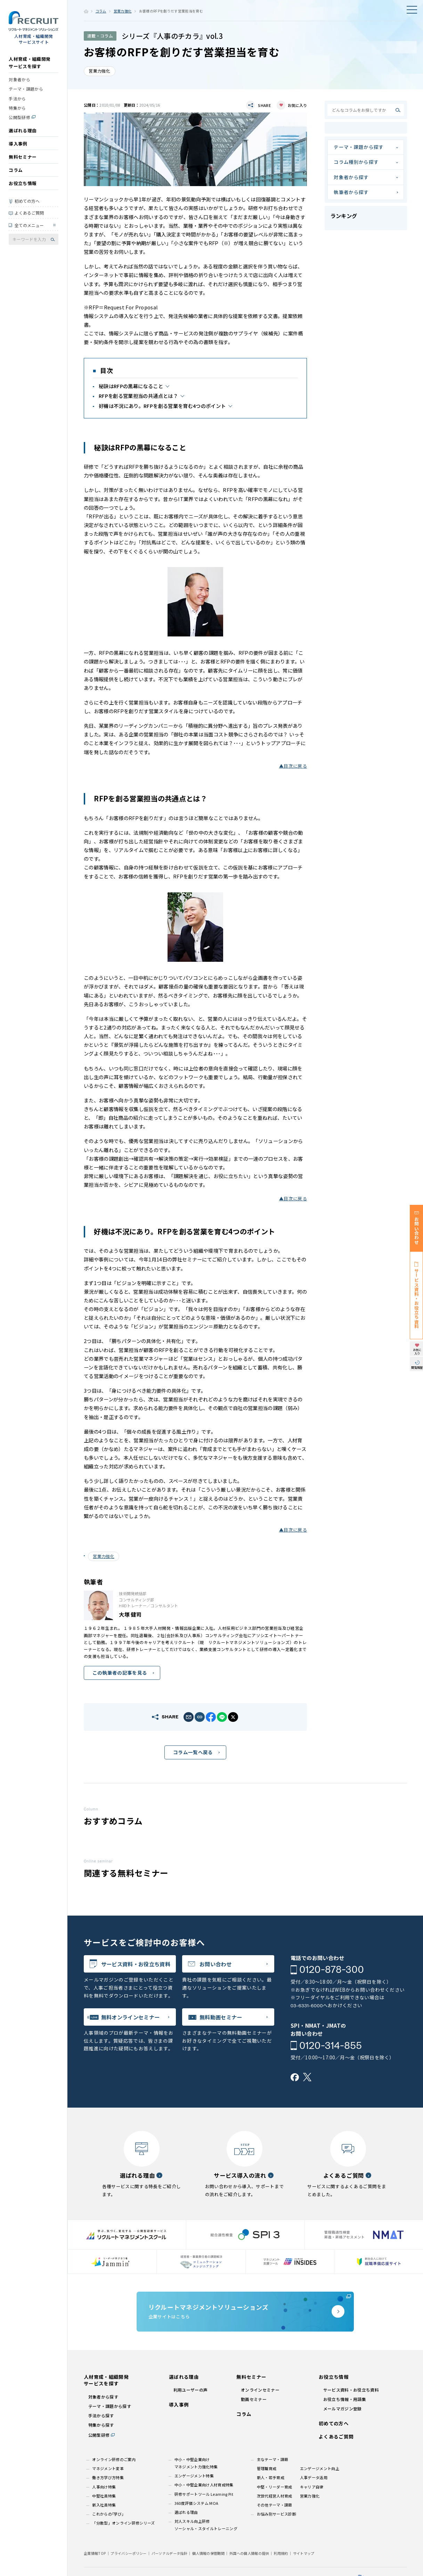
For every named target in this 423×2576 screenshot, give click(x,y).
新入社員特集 (104, 2505)
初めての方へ (27, 201)
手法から (17, 98)
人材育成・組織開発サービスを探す (29, 62)
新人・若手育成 (270, 2477)
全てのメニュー (29, 225)
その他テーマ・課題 (274, 2505)
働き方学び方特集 (108, 2477)
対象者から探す (351, 177)
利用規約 (281, 2553)
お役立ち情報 (22, 183)
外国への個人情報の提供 (249, 2553)
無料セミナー (22, 156)
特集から (17, 108)
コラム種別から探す (356, 161)
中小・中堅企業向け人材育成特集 (204, 2484)
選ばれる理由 (22, 130)
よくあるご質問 (29, 213)
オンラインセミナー (260, 2390)
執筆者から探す (351, 192)
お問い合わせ (215, 1964)
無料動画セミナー (221, 2017)
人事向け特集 (104, 2487)
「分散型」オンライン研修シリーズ (123, 2523)
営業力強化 (123, 11)
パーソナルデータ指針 (169, 2553)
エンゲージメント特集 (194, 2475)
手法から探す (101, 2415)
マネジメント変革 (108, 2468)
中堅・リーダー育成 (274, 2487)
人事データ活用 (313, 2477)
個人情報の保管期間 (208, 2553)
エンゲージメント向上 (319, 2468)
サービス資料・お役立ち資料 (135, 1964)
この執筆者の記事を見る (119, 1672)
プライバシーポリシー (128, 2553)
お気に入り (297, 105)
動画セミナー (254, 2399)
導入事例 (18, 143)
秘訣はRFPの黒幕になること (131, 386)
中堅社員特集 (104, 2496)
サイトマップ (304, 2553)
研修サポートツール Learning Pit (203, 2494)
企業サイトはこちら (245, 2311)
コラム (16, 170)
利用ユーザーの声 (190, 2390)
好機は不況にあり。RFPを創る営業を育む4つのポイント (162, 405)
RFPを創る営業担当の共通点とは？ (138, 395)
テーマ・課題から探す (358, 146)
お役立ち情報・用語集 (344, 2399)
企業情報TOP (95, 2553)
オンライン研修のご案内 (114, 2459)
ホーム (86, 11)
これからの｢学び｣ (107, 2514)
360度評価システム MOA (196, 2503)
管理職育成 (267, 2468)
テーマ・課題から (26, 89)
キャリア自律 (312, 2487)
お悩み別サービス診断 (276, 2514)
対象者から (19, 79)
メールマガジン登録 (342, 2408)
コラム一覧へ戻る (193, 1752)
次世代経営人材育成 (274, 2496)
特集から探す (101, 2425)
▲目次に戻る (293, 765)
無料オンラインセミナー (130, 2017)
